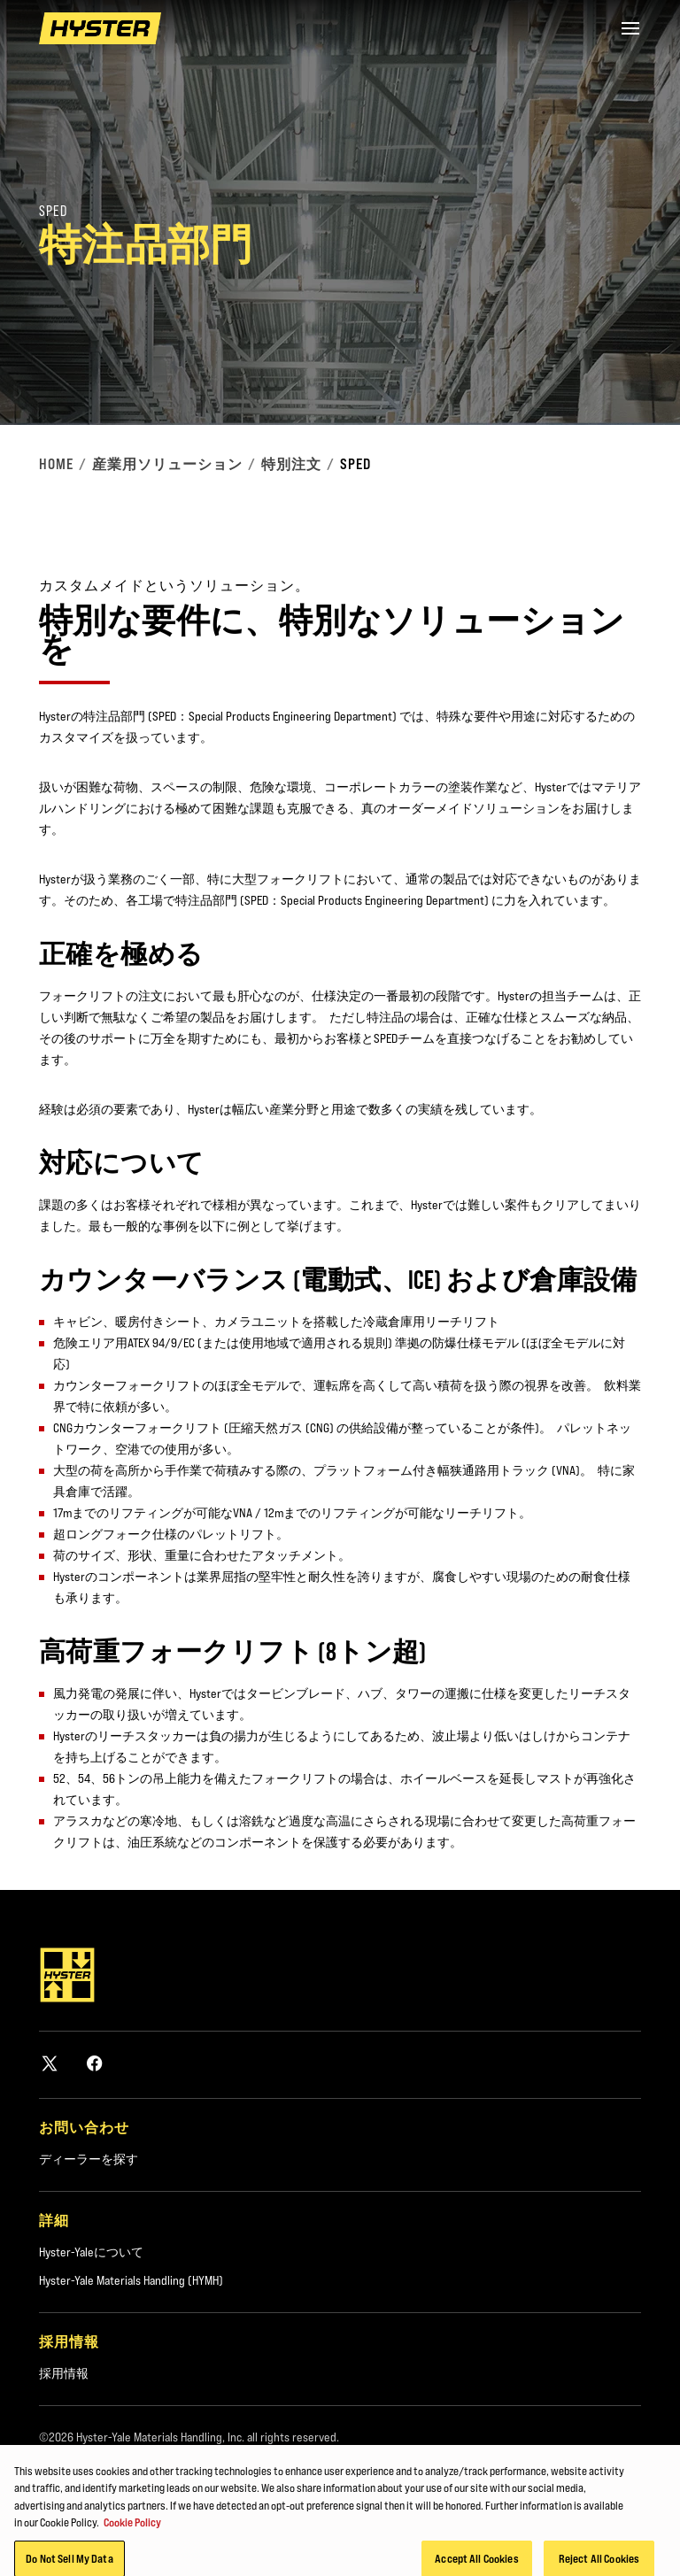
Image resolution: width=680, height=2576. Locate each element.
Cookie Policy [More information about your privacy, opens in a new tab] (132, 2538)
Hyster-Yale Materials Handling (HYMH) (131, 2280)
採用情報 (64, 2373)
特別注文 (291, 464)
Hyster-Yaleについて (91, 2252)
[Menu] (630, 28)
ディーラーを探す (88, 2159)
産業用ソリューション (167, 464)
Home (56, 464)
